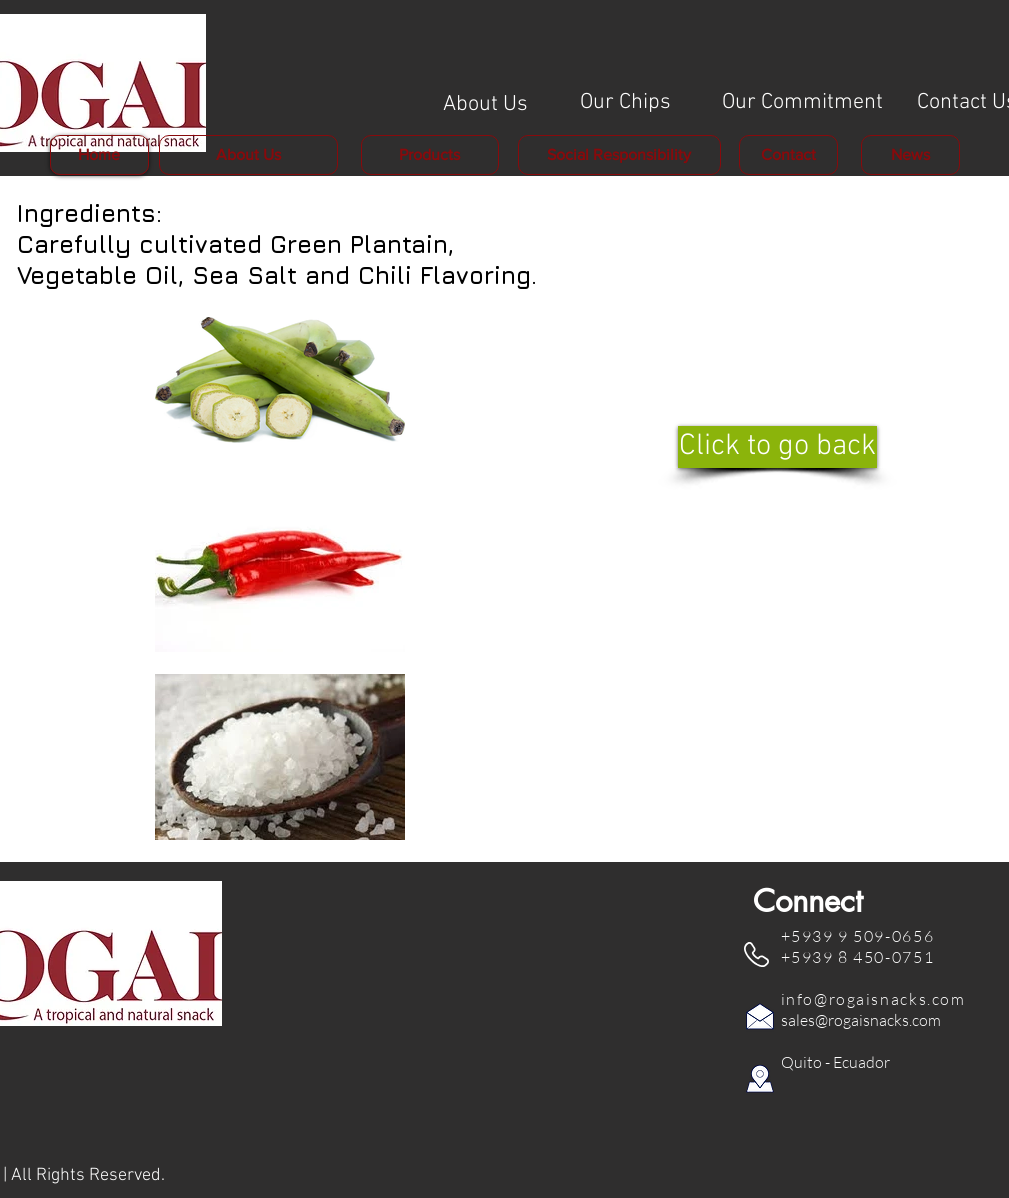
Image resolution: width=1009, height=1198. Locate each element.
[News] (910, 155)
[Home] (99, 155)
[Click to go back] (777, 447)
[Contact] (788, 155)
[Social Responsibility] (619, 155)
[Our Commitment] (802, 103)
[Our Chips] (626, 103)
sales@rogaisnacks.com (861, 1020)
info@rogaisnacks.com (873, 999)
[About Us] (485, 105)
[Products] (430, 155)
